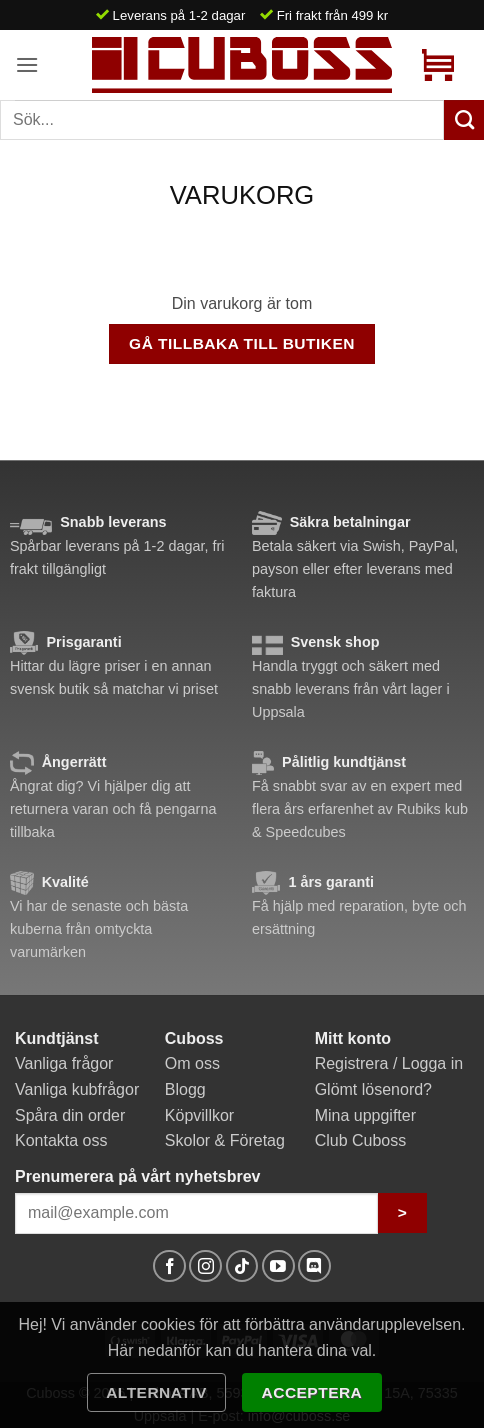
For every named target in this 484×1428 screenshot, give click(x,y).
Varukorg (242, 195)
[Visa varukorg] (438, 65)
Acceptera (312, 1392)
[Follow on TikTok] (242, 1266)
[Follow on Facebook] (169, 1266)
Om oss (192, 1063)
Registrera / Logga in (389, 1063)
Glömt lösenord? (373, 1089)
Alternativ (156, 1392)
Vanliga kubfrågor (77, 1089)
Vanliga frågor (64, 1063)
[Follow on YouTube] (278, 1266)
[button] (27, 64)
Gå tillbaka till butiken (242, 343)
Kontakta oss (61, 1140)
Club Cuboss (361, 1140)
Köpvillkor (199, 1115)
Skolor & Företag (225, 1140)
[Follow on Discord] (314, 1266)
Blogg (185, 1089)
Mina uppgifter (365, 1115)
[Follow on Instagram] (205, 1266)
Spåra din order (70, 1115)
